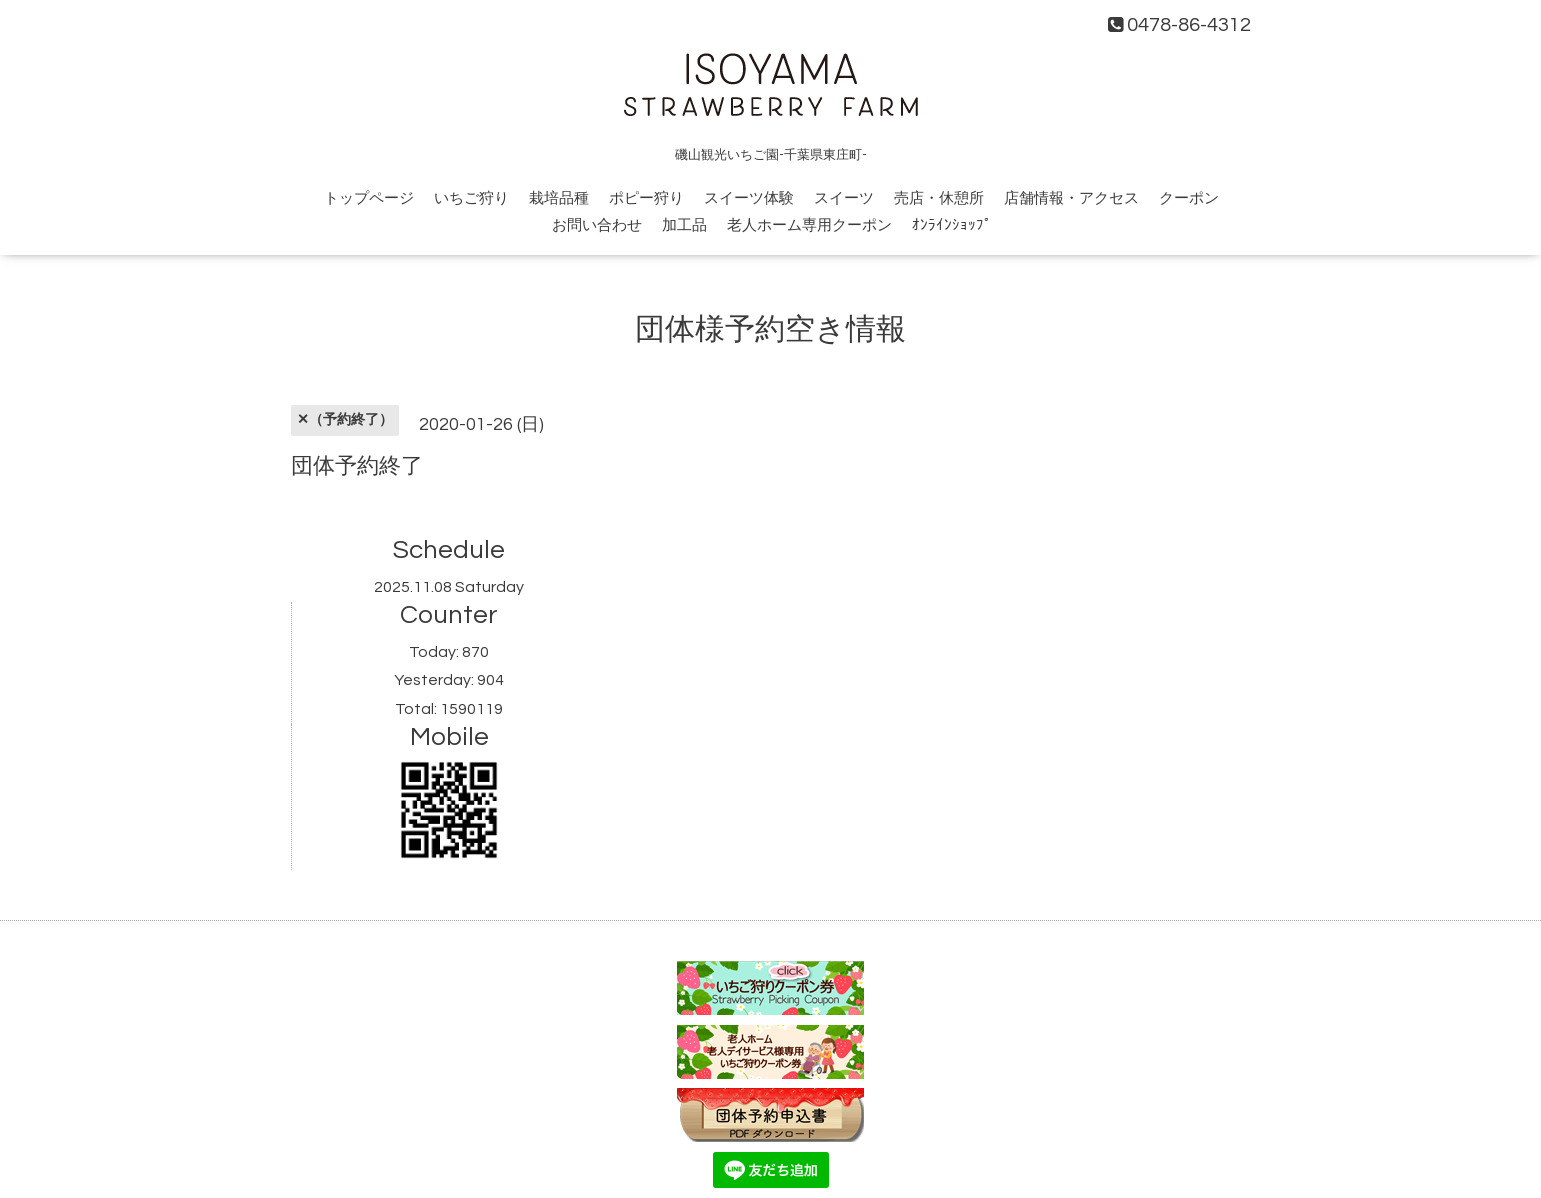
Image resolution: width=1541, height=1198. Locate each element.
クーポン (1189, 198)
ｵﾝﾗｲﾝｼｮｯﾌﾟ (952, 225)
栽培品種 (559, 198)
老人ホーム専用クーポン (809, 225)
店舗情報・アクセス (1071, 198)
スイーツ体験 (749, 198)
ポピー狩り (646, 198)
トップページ (369, 198)
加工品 (684, 225)
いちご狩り (471, 198)
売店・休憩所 (939, 198)
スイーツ (844, 198)
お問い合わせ (597, 225)
